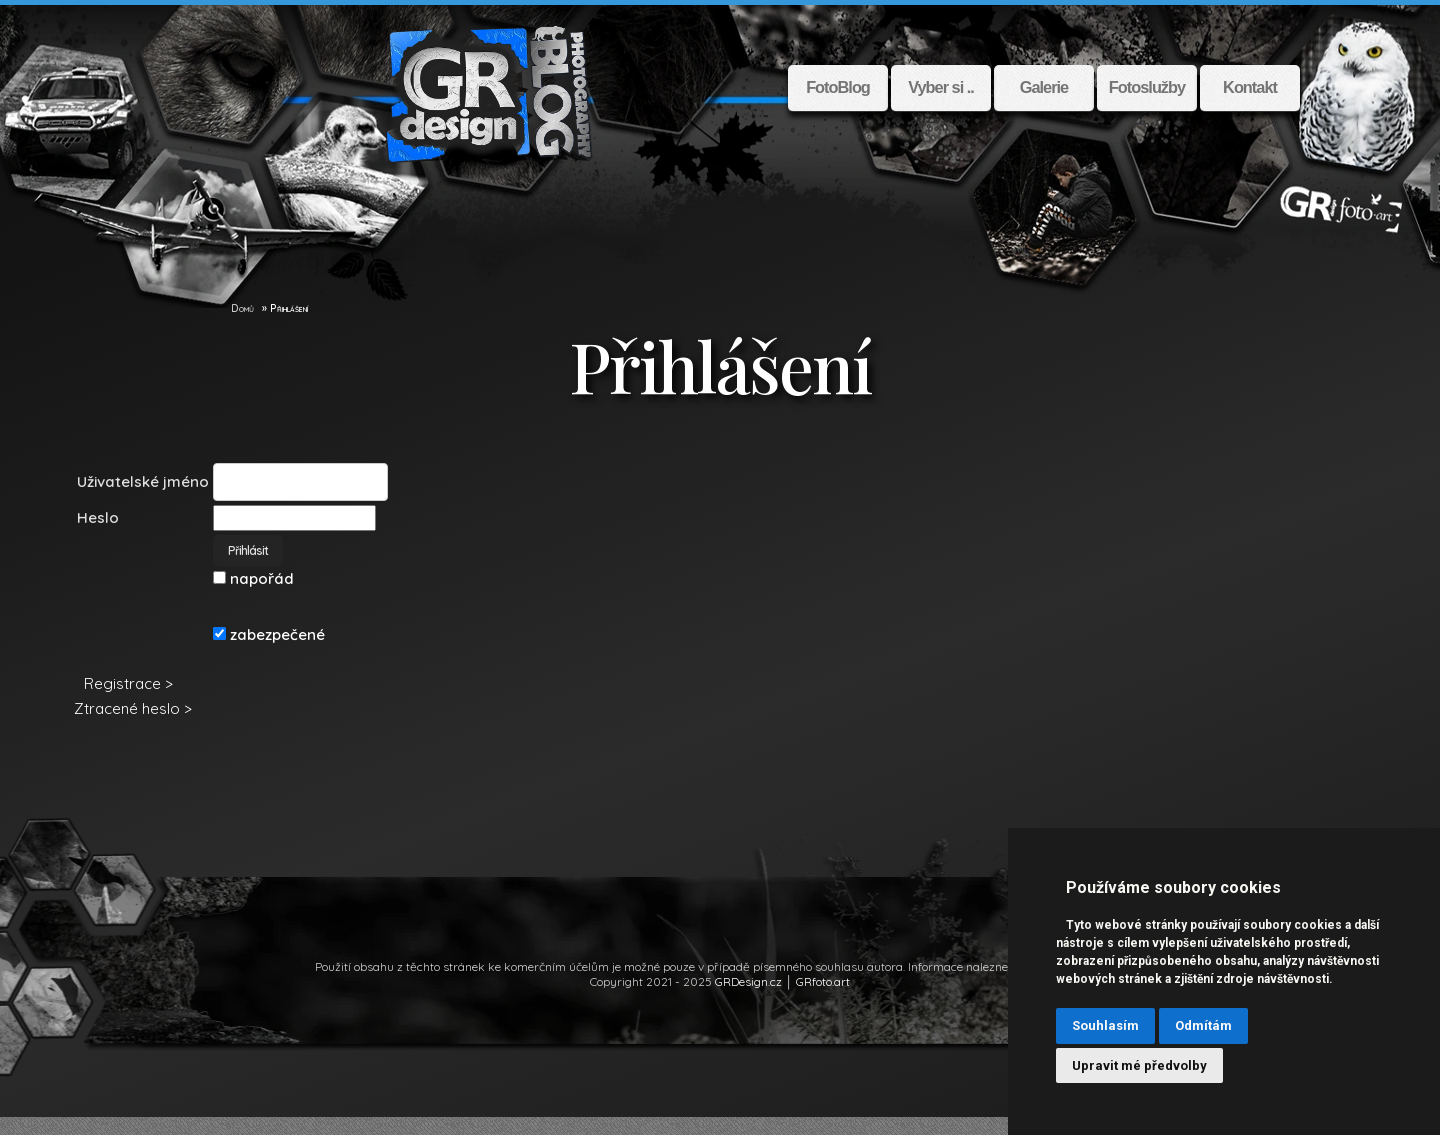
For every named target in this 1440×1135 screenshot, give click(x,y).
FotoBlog (838, 87)
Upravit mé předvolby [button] (1139, 1065)
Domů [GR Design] (242, 326)
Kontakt (1250, 87)
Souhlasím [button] (1105, 1025)
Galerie (1043, 87)
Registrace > (126, 701)
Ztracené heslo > (131, 726)
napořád (251, 596)
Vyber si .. (941, 87)
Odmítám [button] (1203, 1025)
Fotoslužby (1147, 87)
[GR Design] (221, 326)
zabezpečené (267, 652)
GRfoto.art (823, 999)
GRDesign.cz (748, 999)
